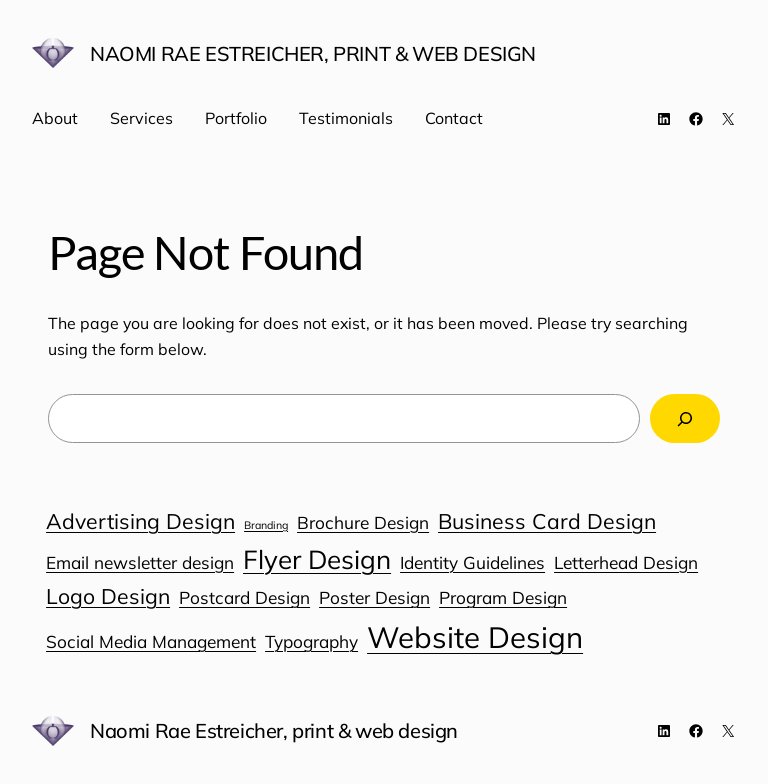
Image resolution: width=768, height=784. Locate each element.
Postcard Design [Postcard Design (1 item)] (244, 597)
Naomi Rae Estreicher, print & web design (313, 53)
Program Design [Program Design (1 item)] (503, 597)
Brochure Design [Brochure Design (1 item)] (363, 522)
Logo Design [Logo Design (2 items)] (108, 596)
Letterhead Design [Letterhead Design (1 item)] (626, 562)
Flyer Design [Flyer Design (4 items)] (317, 559)
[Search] (685, 418)
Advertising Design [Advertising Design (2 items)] (140, 521)
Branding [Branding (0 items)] (266, 525)
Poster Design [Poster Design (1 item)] (374, 597)
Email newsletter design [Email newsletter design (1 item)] (140, 562)
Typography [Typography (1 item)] (311, 641)
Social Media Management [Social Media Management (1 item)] (151, 641)
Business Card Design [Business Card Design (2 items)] (547, 521)
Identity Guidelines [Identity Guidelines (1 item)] (472, 562)
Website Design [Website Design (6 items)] (475, 637)
